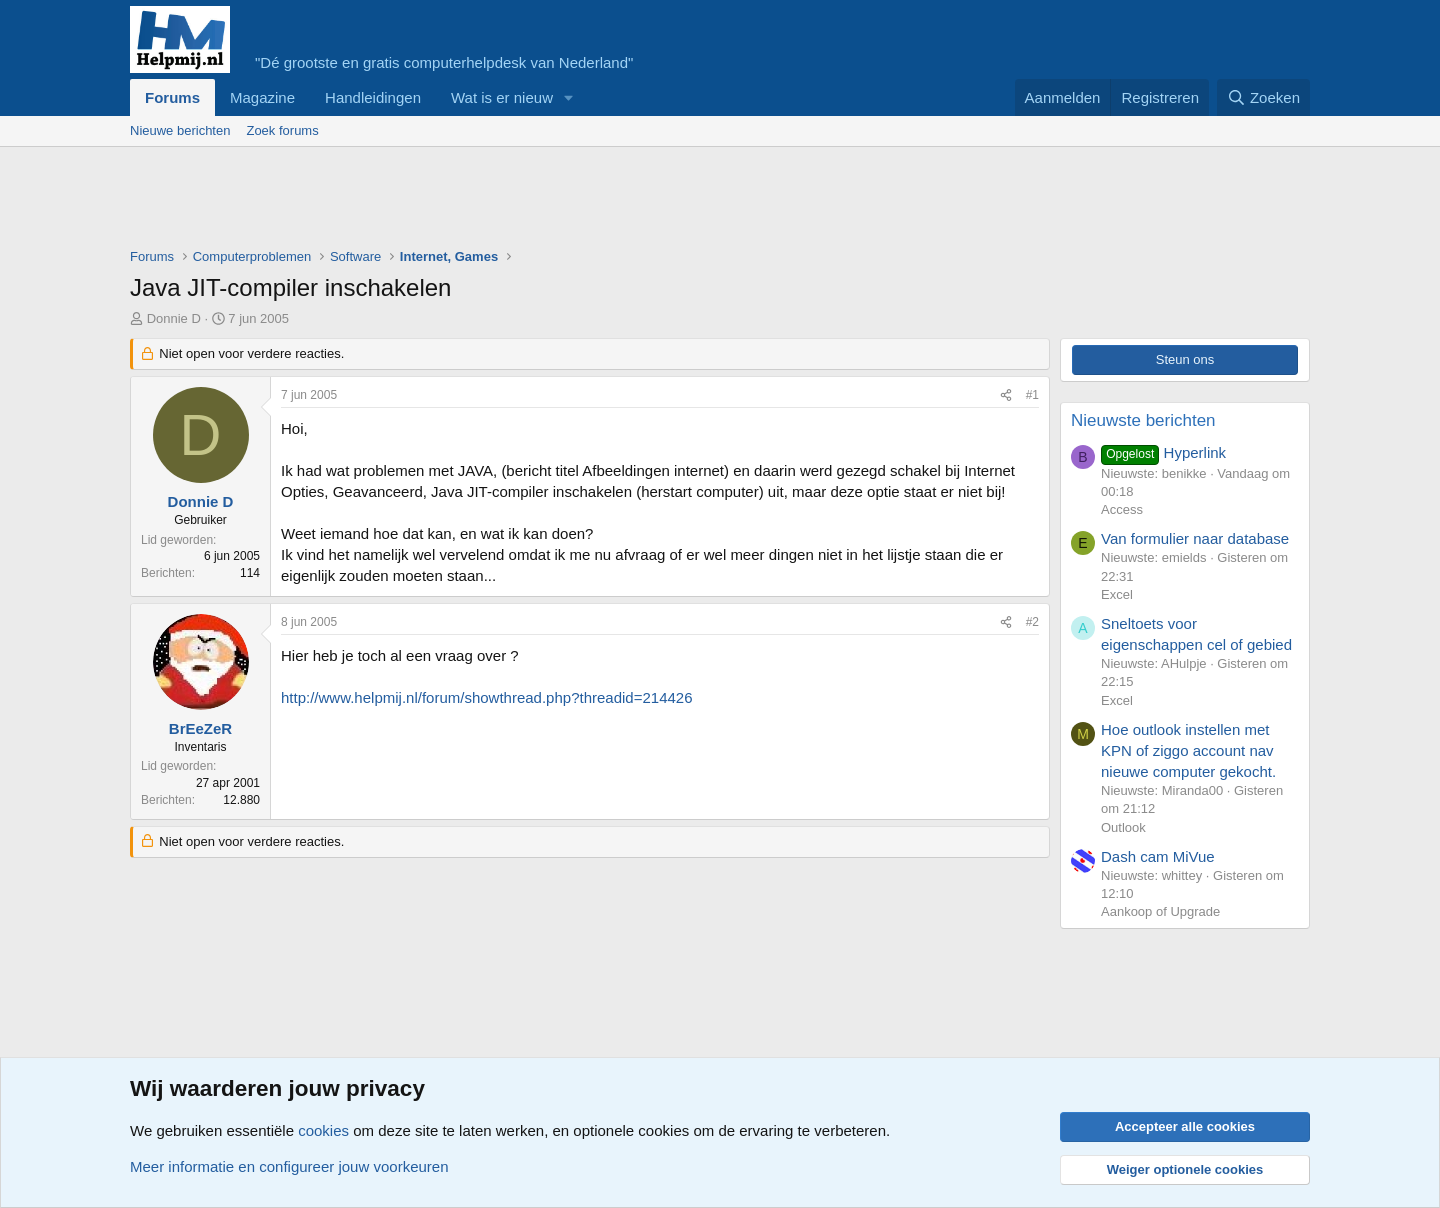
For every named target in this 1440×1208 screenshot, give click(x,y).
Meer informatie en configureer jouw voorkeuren (289, 1166)
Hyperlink (1163, 452)
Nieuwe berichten (180, 130)
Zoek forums (282, 130)
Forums (172, 97)
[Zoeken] (1264, 97)
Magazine (262, 97)
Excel (1117, 594)
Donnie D (174, 318)
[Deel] (1006, 395)
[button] (569, 97)
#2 (1032, 622)
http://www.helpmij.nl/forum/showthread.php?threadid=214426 (487, 697)
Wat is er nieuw (502, 97)
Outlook (1123, 827)
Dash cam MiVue (1158, 856)
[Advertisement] (494, 202)
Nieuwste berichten (1143, 420)
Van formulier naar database (1195, 538)
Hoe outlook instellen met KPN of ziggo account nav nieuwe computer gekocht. (1188, 750)
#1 (1032, 395)
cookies (323, 1130)
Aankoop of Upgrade (1160, 911)
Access (1122, 509)
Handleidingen (373, 97)
